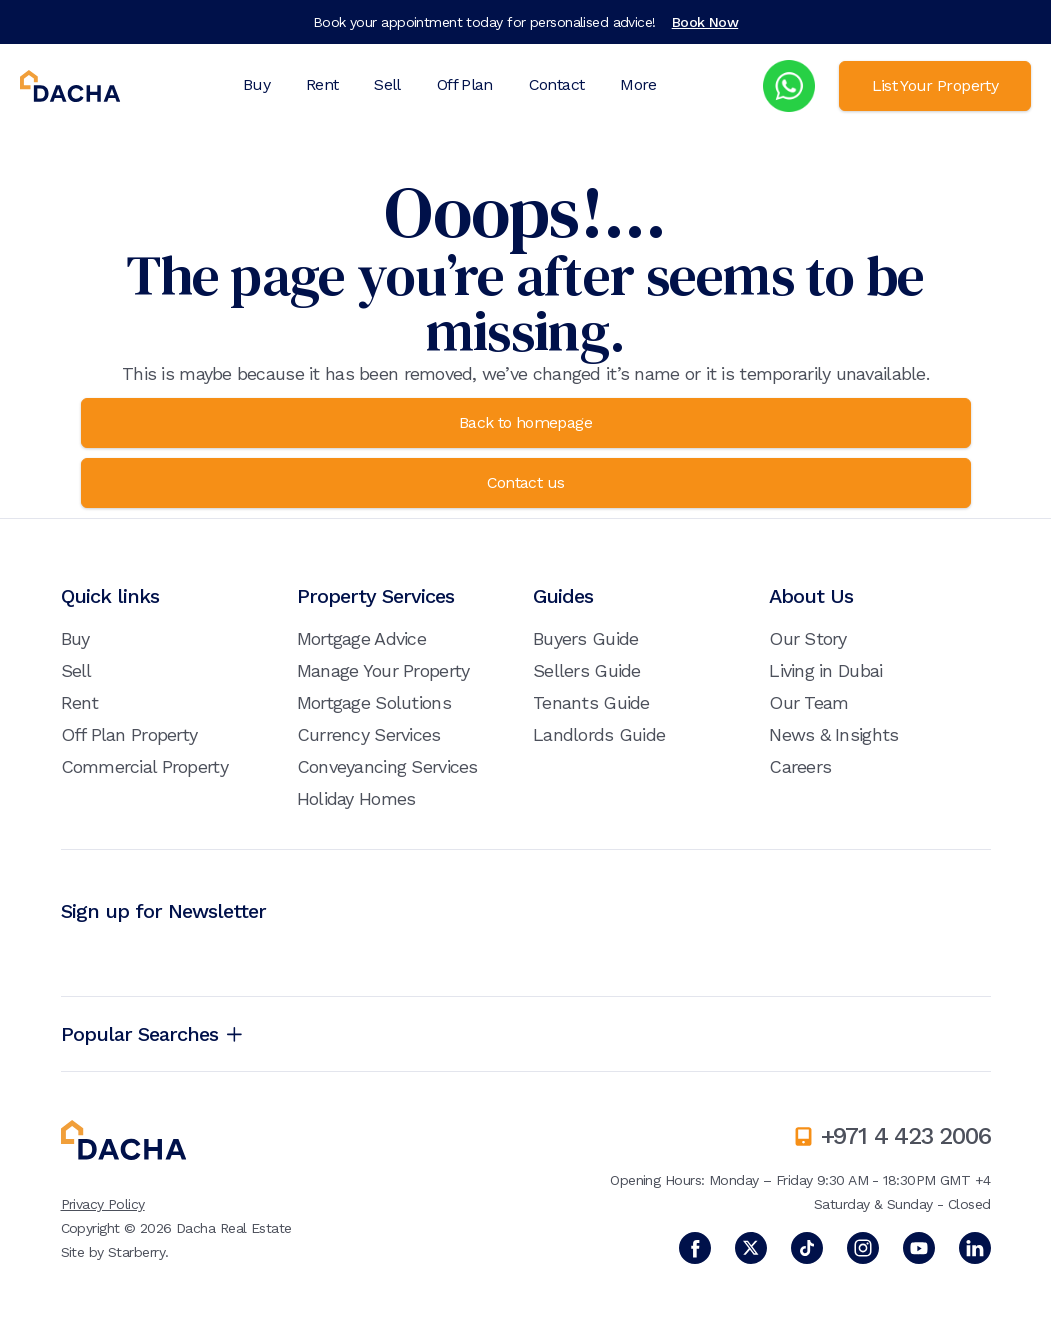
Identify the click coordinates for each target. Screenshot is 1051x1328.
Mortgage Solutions (374, 702)
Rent (322, 84)
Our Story (808, 638)
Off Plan (465, 84)
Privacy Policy (103, 1204)
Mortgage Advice (361, 638)
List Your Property (935, 85)
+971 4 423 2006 (906, 1136)
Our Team (808, 702)
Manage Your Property (383, 670)
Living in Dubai (825, 670)
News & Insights (833, 734)
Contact (557, 84)
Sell (387, 84)
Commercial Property (144, 766)
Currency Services (369, 734)
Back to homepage (525, 422)
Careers (800, 766)
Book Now (705, 22)
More (638, 84)
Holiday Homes (356, 798)
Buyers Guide (585, 638)
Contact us (526, 482)
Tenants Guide (591, 702)
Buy (256, 84)
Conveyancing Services (387, 766)
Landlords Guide (599, 734)
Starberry (136, 1252)
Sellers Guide (587, 670)
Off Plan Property (129, 734)
